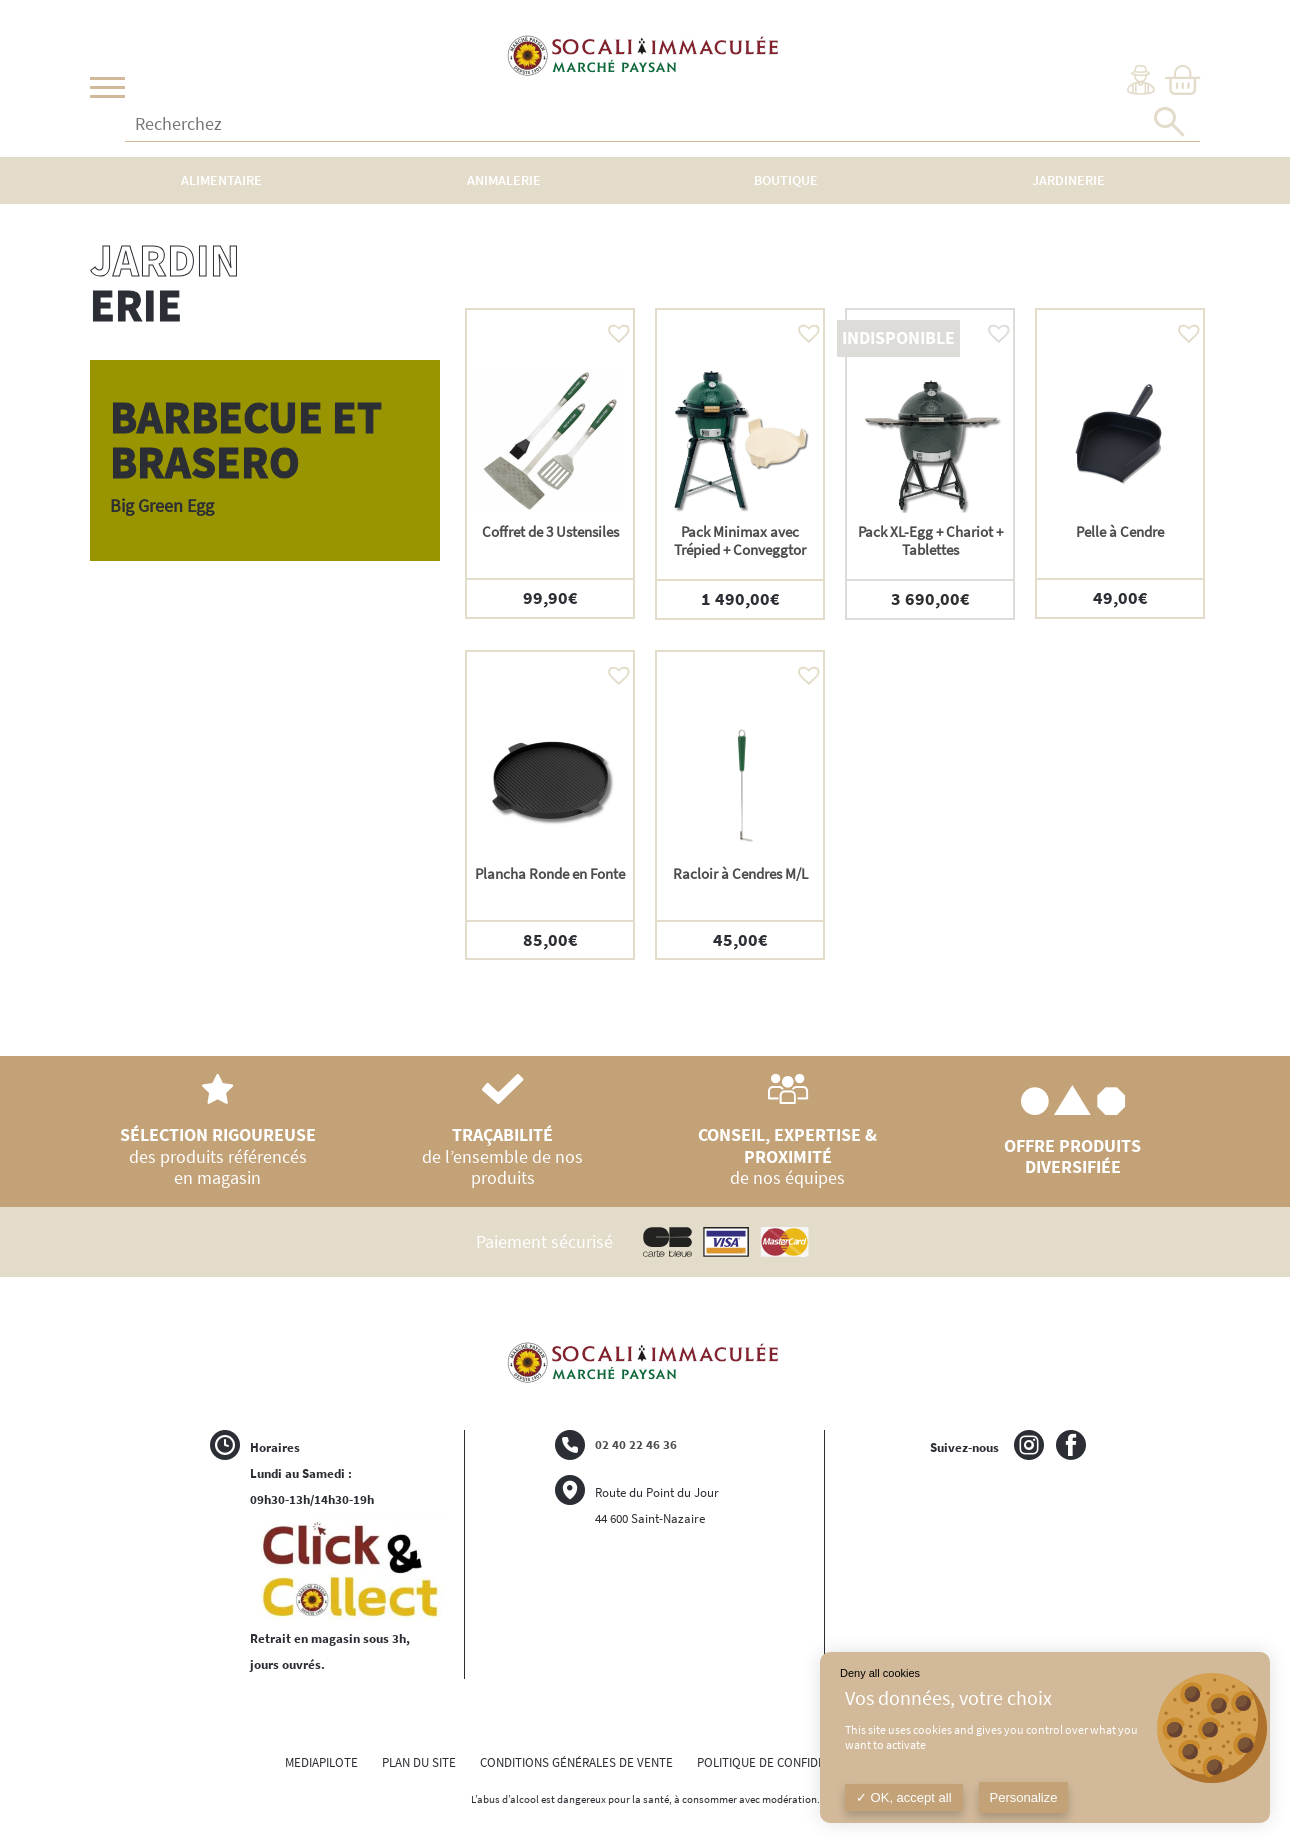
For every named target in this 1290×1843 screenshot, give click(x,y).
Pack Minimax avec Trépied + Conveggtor (740, 540)
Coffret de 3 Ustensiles (550, 531)
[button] (614, 328)
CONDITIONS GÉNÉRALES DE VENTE (576, 1762)
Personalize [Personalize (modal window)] (1024, 1797)
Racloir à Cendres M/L (740, 873)
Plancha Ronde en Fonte (550, 873)
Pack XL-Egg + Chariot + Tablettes (930, 540)
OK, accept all (904, 1797)
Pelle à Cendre (1120, 531)
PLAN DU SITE (419, 1762)
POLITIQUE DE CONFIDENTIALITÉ (785, 1762)
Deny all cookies (880, 1673)
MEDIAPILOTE (321, 1762)
